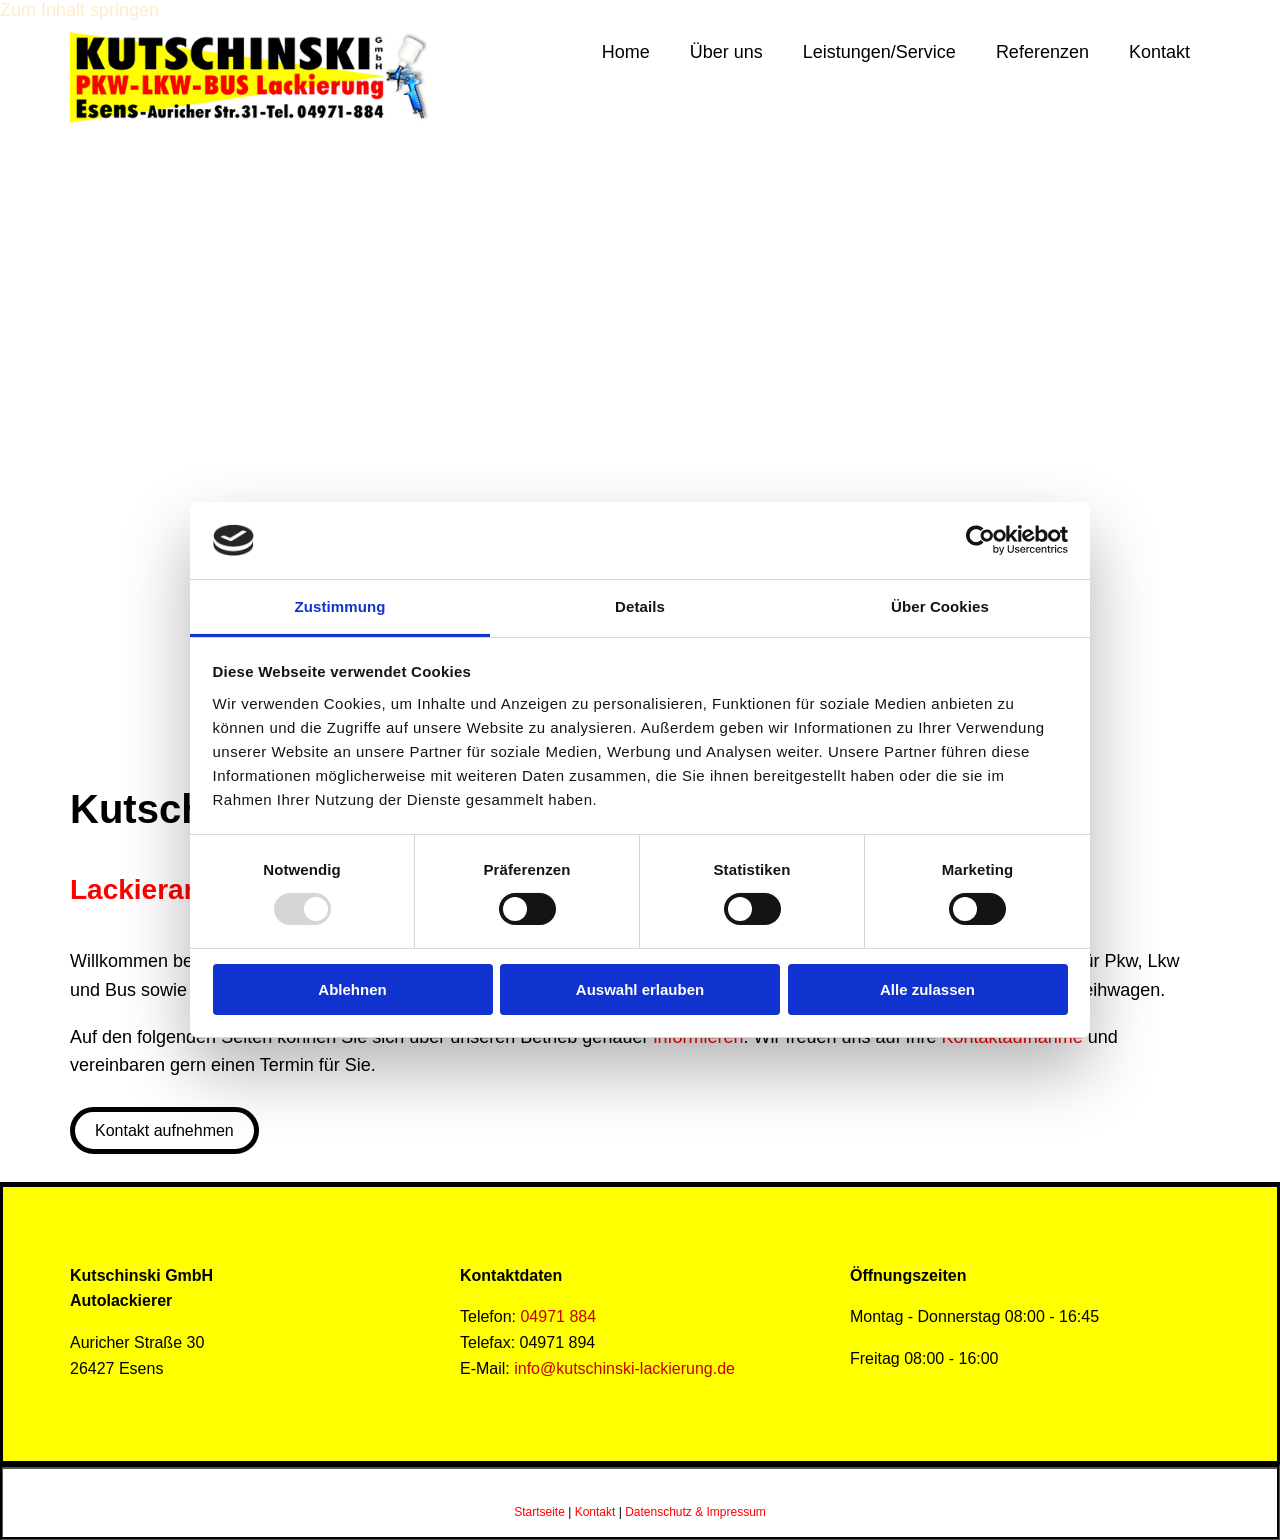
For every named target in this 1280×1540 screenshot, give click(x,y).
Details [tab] (640, 606)
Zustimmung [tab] (340, 606)
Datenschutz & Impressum (695, 1512)
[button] (164, 1130)
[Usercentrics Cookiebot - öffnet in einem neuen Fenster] (980, 540)
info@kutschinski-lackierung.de (624, 1368)
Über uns (726, 52)
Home (626, 52)
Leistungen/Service (879, 52)
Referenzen (1042, 52)
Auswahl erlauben (640, 989)
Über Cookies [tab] (940, 606)
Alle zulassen (927, 989)
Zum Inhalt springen (79, 10)
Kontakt (1159, 52)
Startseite (539, 1512)
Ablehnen (352, 989)
